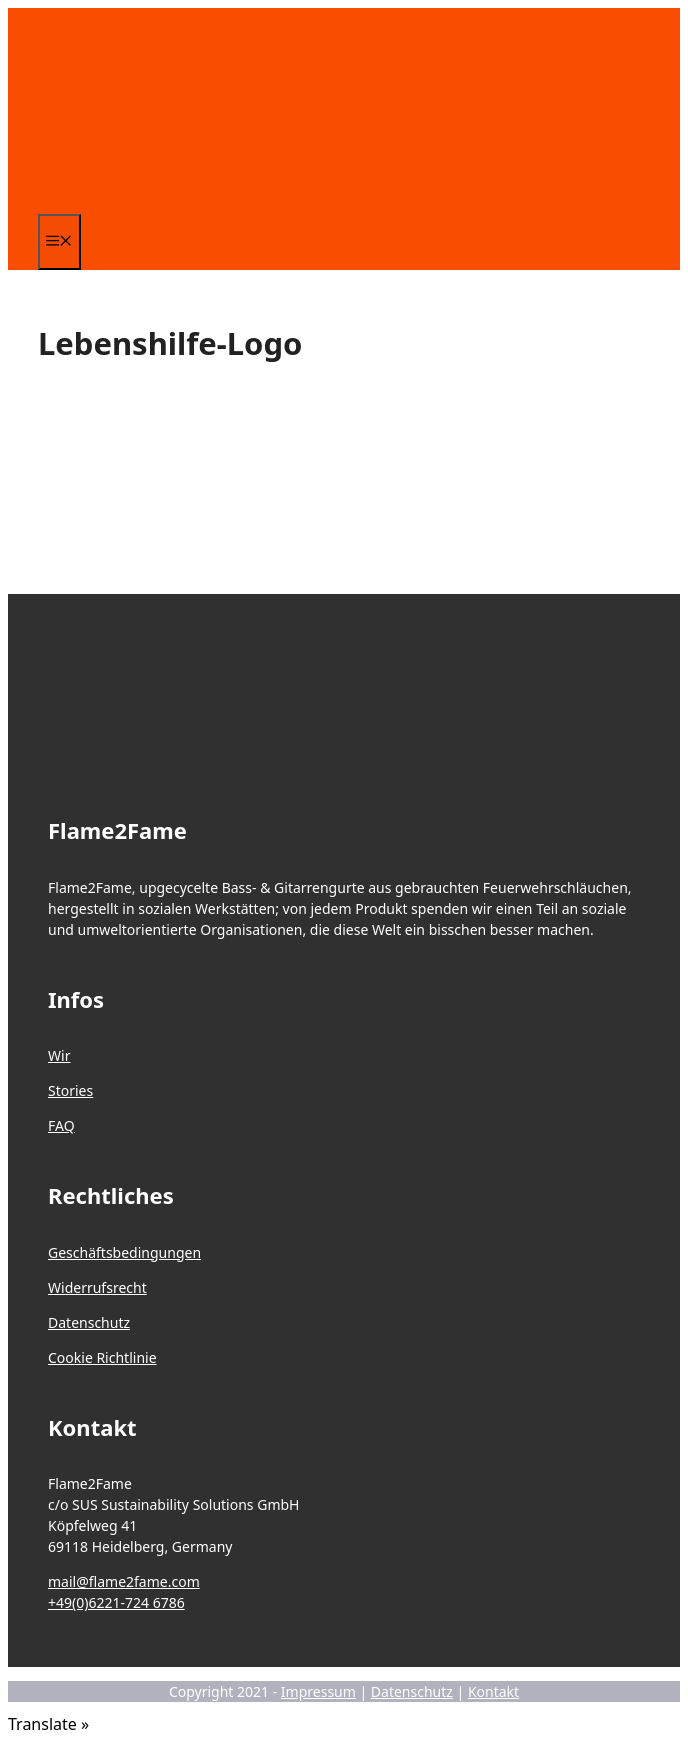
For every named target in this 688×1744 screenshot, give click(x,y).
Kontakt (493, 1691)
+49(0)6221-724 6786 (116, 1602)
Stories (70, 1090)
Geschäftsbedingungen (124, 1252)
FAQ (61, 1125)
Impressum (318, 1691)
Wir (59, 1055)
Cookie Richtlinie (102, 1357)
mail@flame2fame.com (124, 1581)
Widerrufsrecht (97, 1287)
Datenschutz (89, 1322)
